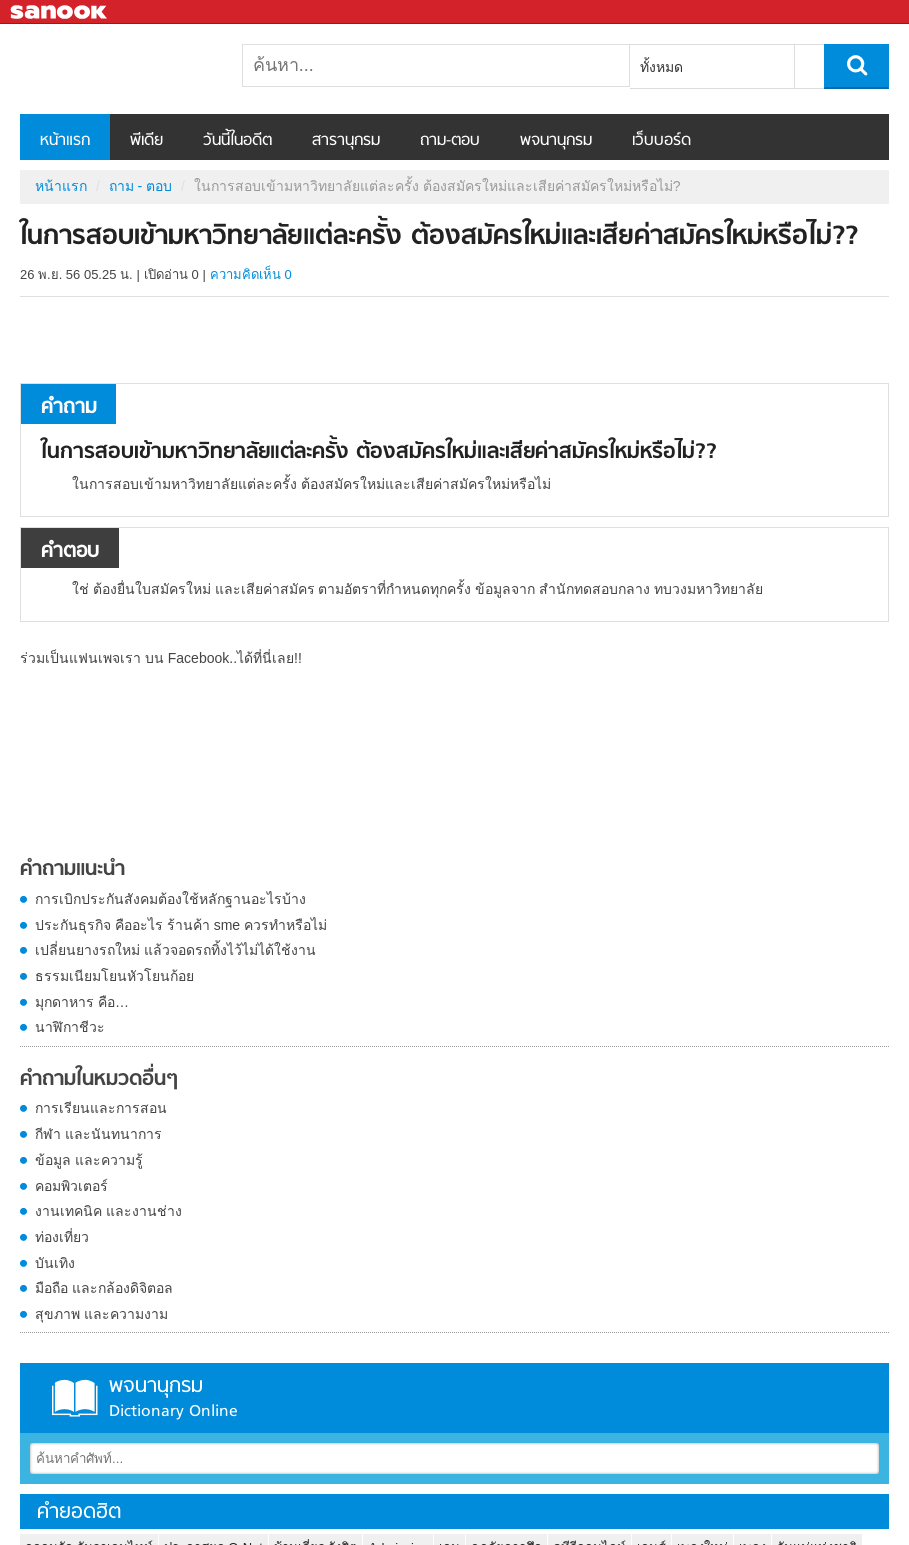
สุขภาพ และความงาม (101, 1314)
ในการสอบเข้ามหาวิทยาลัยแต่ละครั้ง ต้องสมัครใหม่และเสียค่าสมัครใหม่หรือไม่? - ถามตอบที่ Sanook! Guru (125, 69)
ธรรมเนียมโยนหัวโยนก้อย (114, 976)
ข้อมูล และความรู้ (89, 1160)
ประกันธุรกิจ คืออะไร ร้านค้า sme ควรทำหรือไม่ (181, 925)
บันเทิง (55, 1263)
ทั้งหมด (661, 67)
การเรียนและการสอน (101, 1108)
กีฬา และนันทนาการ (98, 1134)
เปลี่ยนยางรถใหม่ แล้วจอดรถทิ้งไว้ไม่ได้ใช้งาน (175, 950)
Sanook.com (60, 12)
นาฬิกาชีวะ (70, 1027)
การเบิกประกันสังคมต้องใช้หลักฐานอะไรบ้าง (170, 899)
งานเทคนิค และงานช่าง (108, 1211)
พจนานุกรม (556, 141)
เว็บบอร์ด (661, 141)
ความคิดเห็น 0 (251, 274)
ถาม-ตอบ (450, 141)
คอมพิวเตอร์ (71, 1186)
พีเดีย (146, 141)
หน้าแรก (65, 141)
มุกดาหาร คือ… (82, 1002)
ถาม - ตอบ (140, 186)
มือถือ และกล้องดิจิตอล (104, 1288)
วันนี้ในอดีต (237, 141)
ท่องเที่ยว (62, 1237)
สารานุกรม (346, 141)
